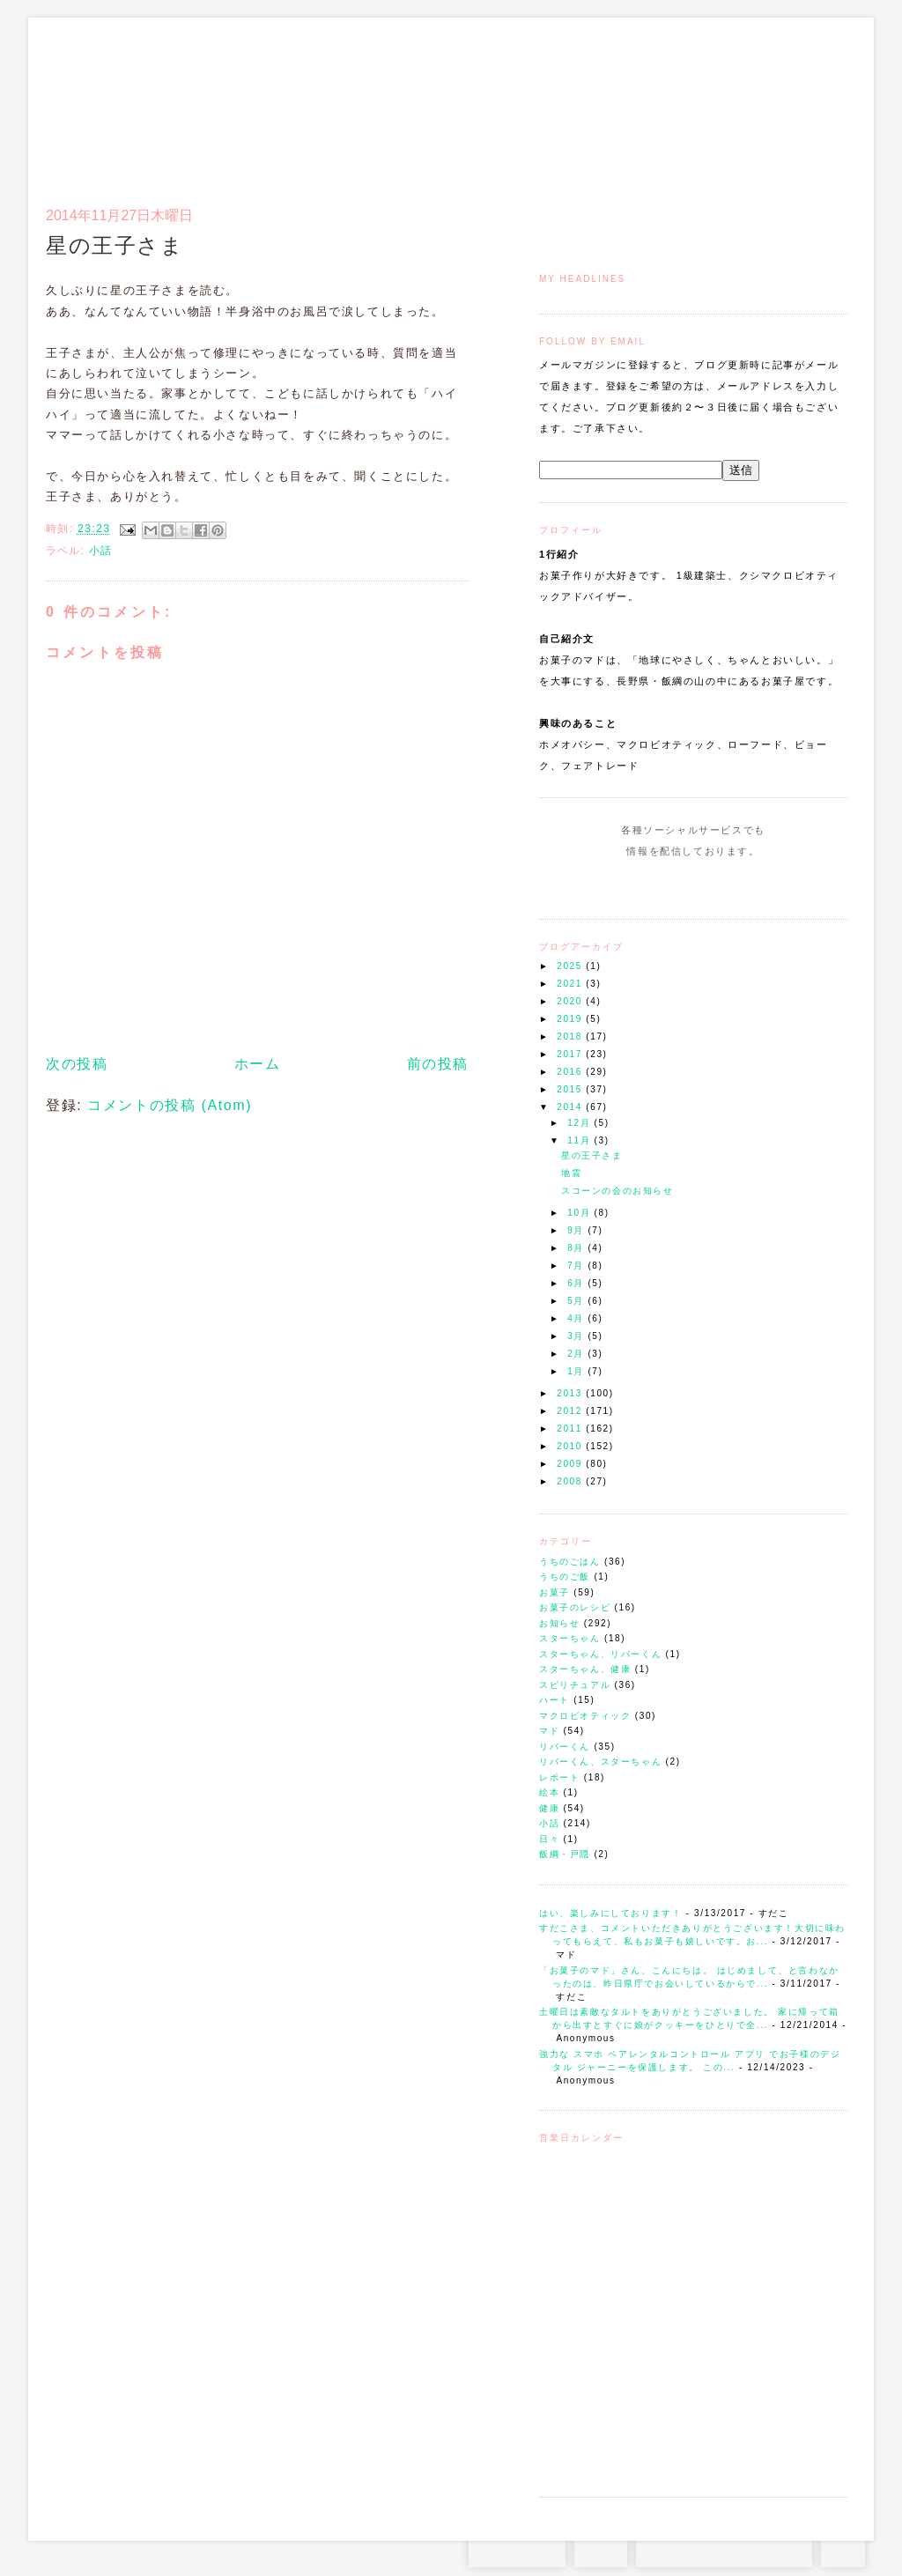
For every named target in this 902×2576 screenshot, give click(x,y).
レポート (559, 1777)
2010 (571, 1446)
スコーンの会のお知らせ (617, 1190)
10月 (580, 1213)
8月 (577, 1248)
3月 (577, 1336)
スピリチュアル (574, 1685)
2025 (571, 966)
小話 (549, 1823)
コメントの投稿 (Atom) (169, 1105)
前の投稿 (438, 1063)
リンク (816, 102)
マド (549, 1731)
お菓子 (554, 1592)
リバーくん (564, 1746)
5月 (577, 1301)
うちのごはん (570, 1561)
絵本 (549, 1792)
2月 (577, 1353)
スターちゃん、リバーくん (600, 1654)
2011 (571, 1428)
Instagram (642, 884)
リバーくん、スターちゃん (600, 1761)
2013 (571, 1393)
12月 (580, 1123)
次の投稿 (76, 1063)
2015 (571, 1089)
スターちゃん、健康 (585, 1669)
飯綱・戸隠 (564, 1854)
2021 (571, 983)
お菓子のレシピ (574, 1607)
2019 (571, 1019)
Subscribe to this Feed (752, 884)
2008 (571, 1481)
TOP (843, 2549)
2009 (571, 1464)
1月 (577, 1371)
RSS (600, 2549)
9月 (577, 1230)
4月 (577, 1318)
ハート (554, 1700)
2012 (571, 1411)
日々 (549, 1839)
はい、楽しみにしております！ (610, 1913)
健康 (549, 1808)
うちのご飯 (564, 1576)
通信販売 (662, 102)
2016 (571, 1072)
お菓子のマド (97, 92)
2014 (571, 1107)
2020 (571, 1001)
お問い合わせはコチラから (724, 2549)
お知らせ (559, 1623)
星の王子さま (592, 1155)
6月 (577, 1283)
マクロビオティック (585, 1716)
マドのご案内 (618, 102)
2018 (571, 1036)
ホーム (257, 1063)
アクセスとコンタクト (761, 102)
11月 (580, 1140)
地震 (571, 1173)
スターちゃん (570, 1638)
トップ (574, 102)
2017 (571, 1054)
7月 (577, 1265)
